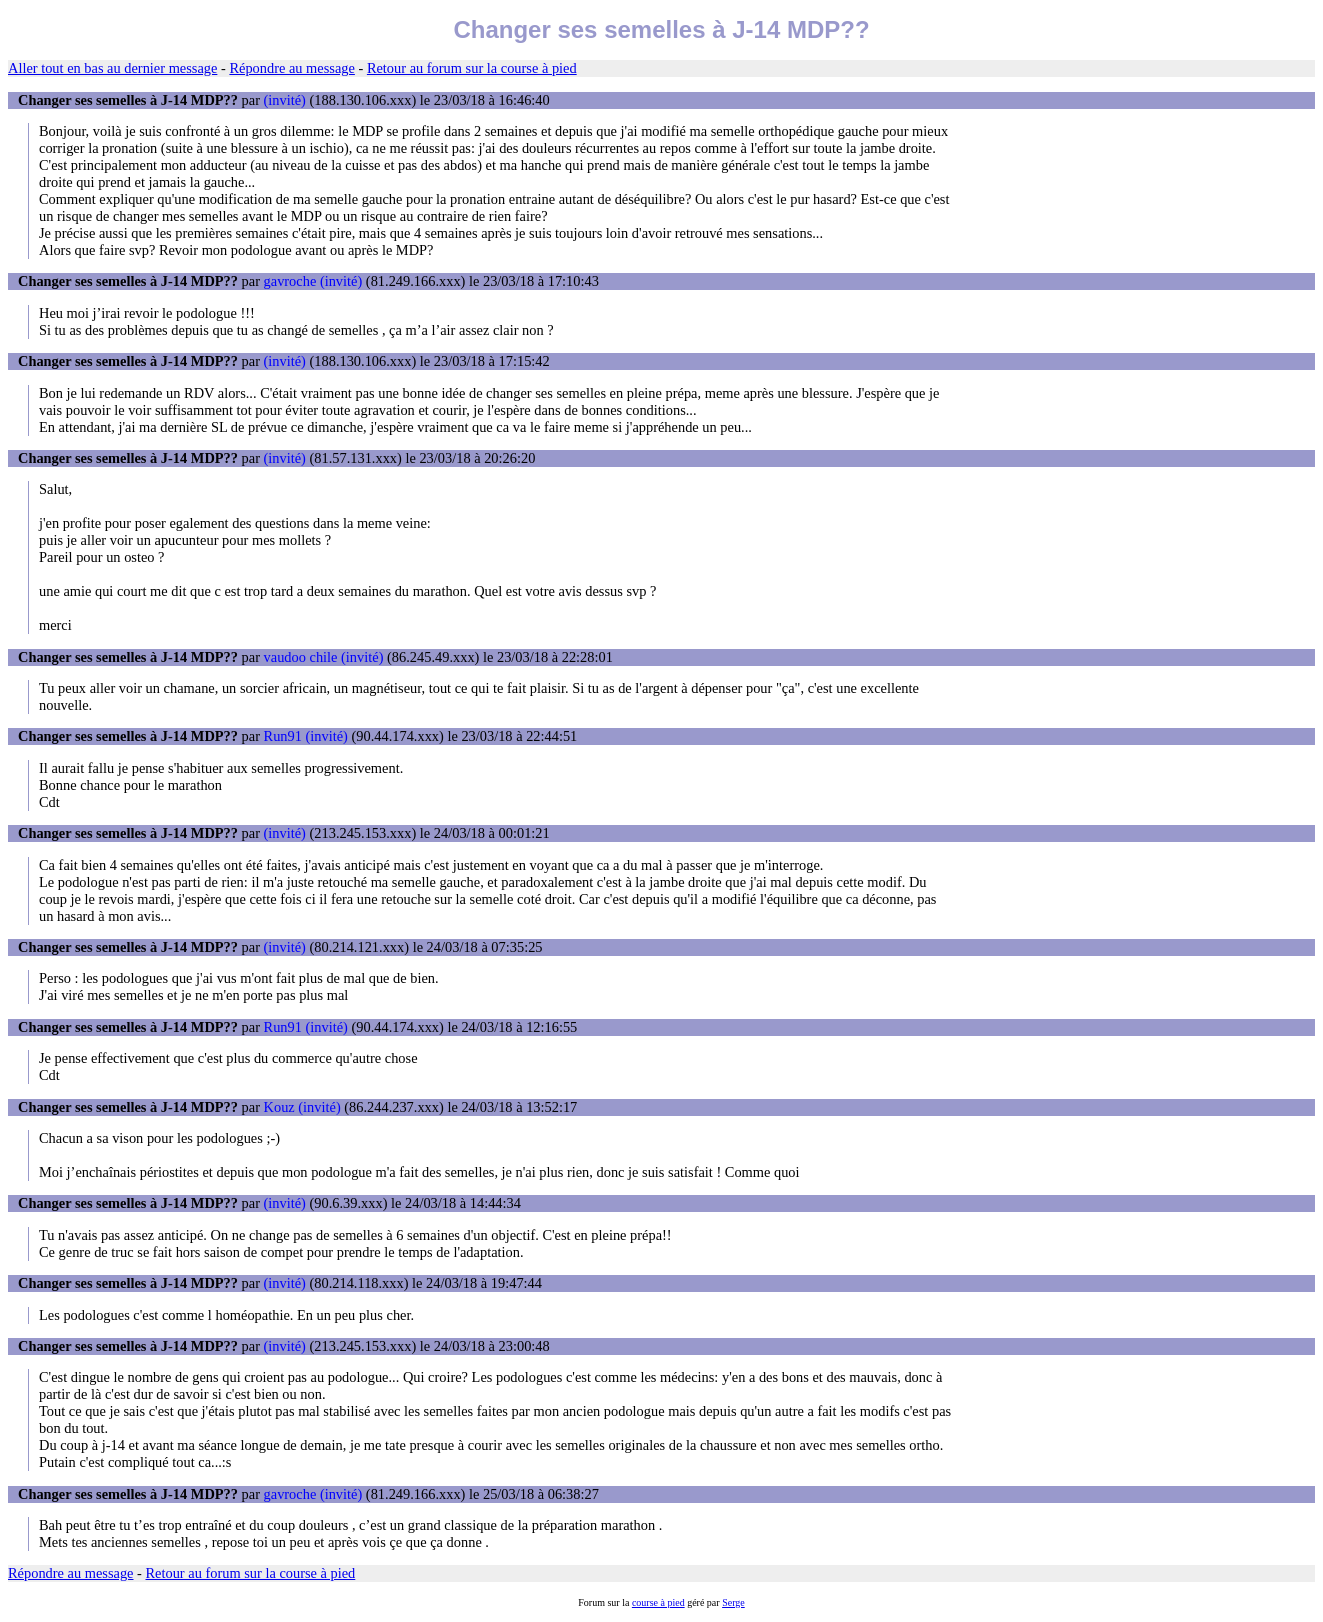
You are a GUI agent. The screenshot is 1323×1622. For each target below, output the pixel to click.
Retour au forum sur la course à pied (472, 68)
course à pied (658, 1602)
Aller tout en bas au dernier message (112, 68)
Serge (733, 1602)
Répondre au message (291, 68)
